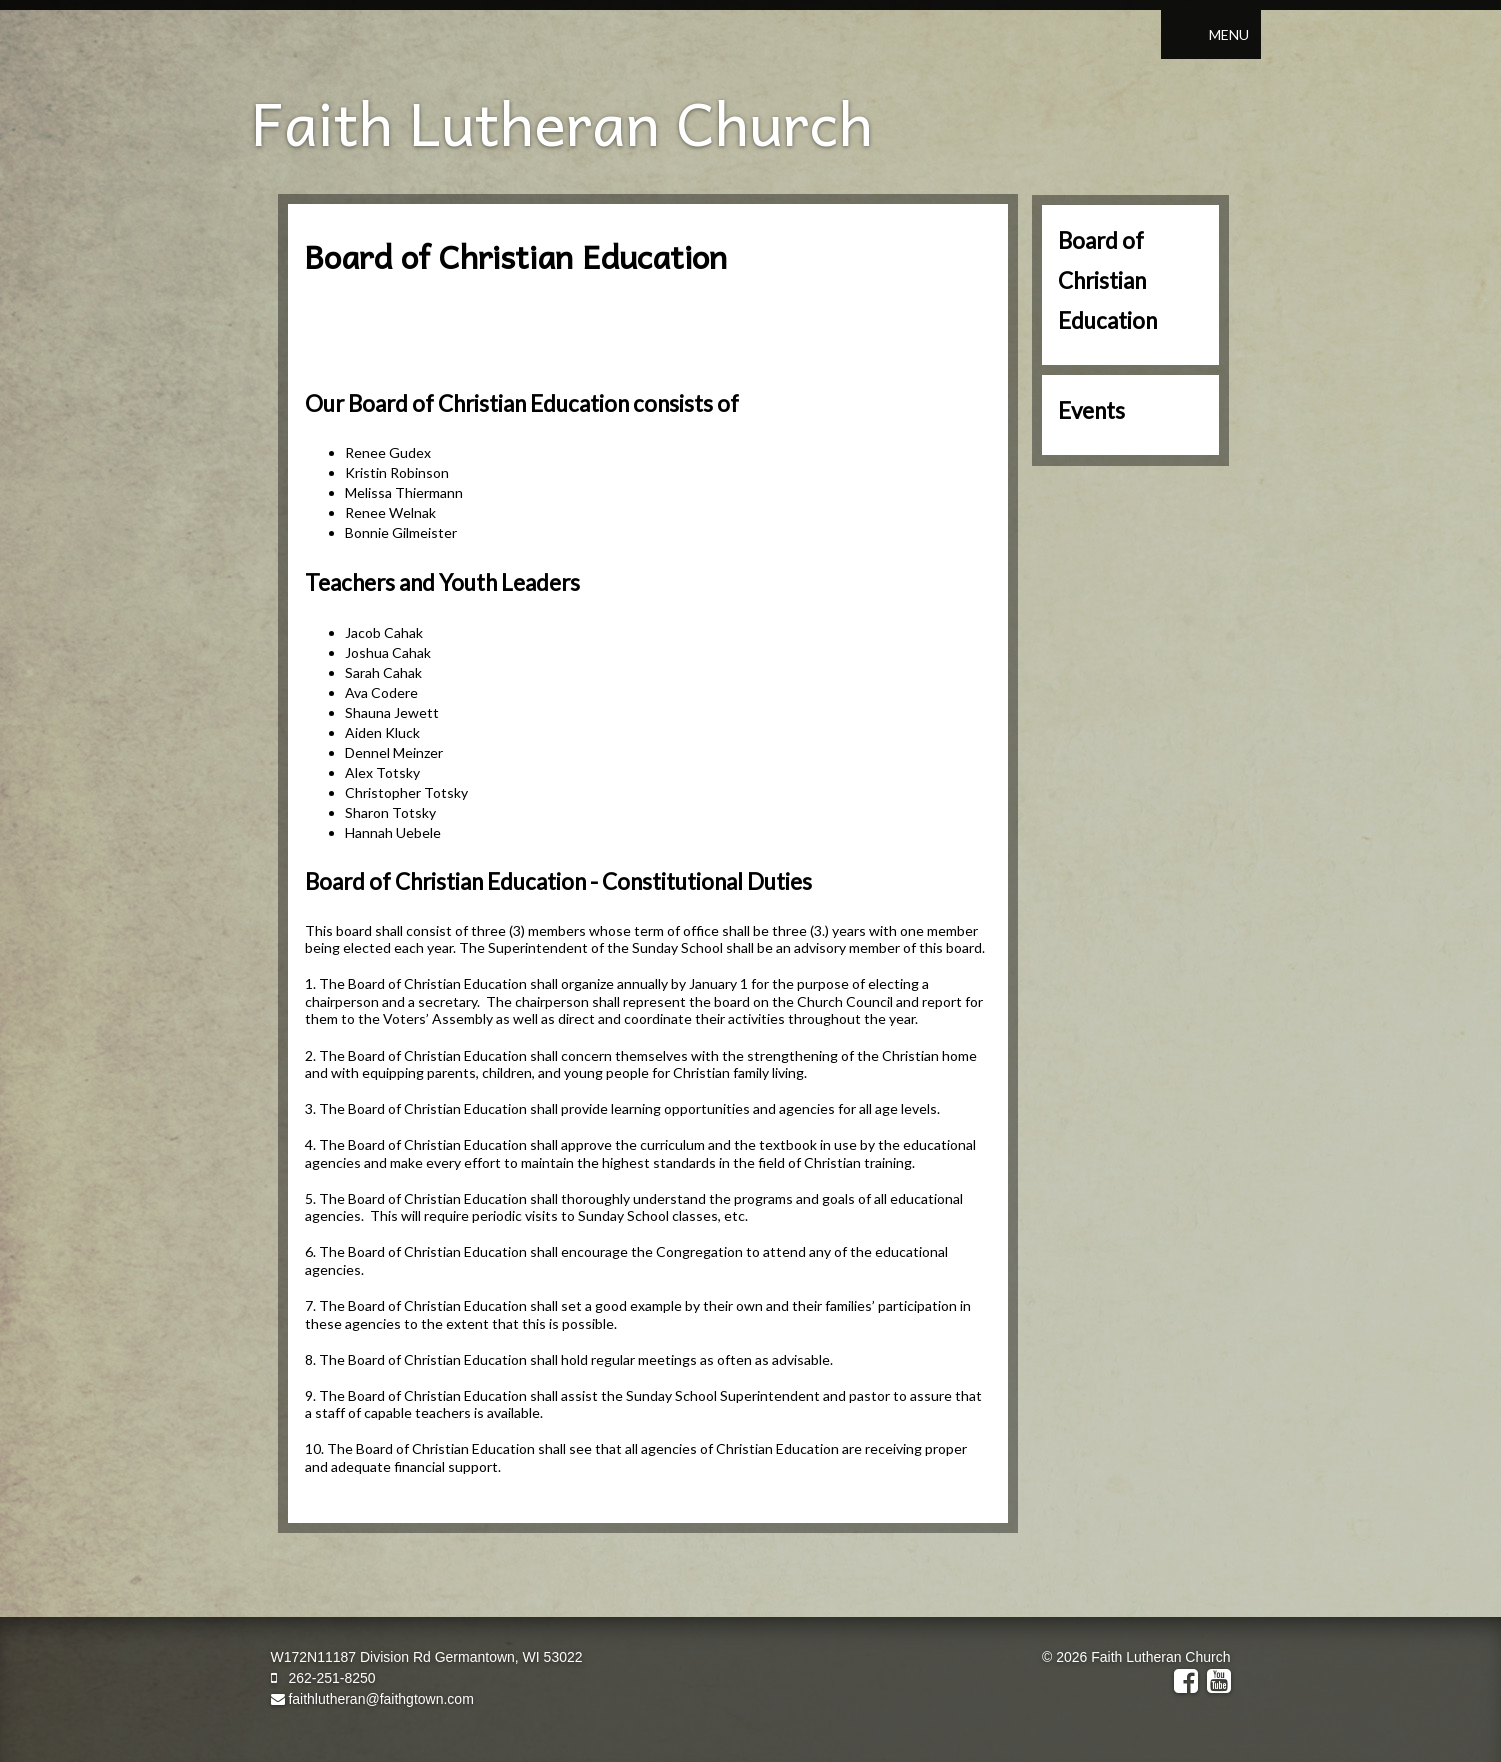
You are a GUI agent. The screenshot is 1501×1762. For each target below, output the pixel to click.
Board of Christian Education (1107, 280)
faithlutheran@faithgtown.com (372, 1699)
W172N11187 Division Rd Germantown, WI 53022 (427, 1657)
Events (1091, 410)
